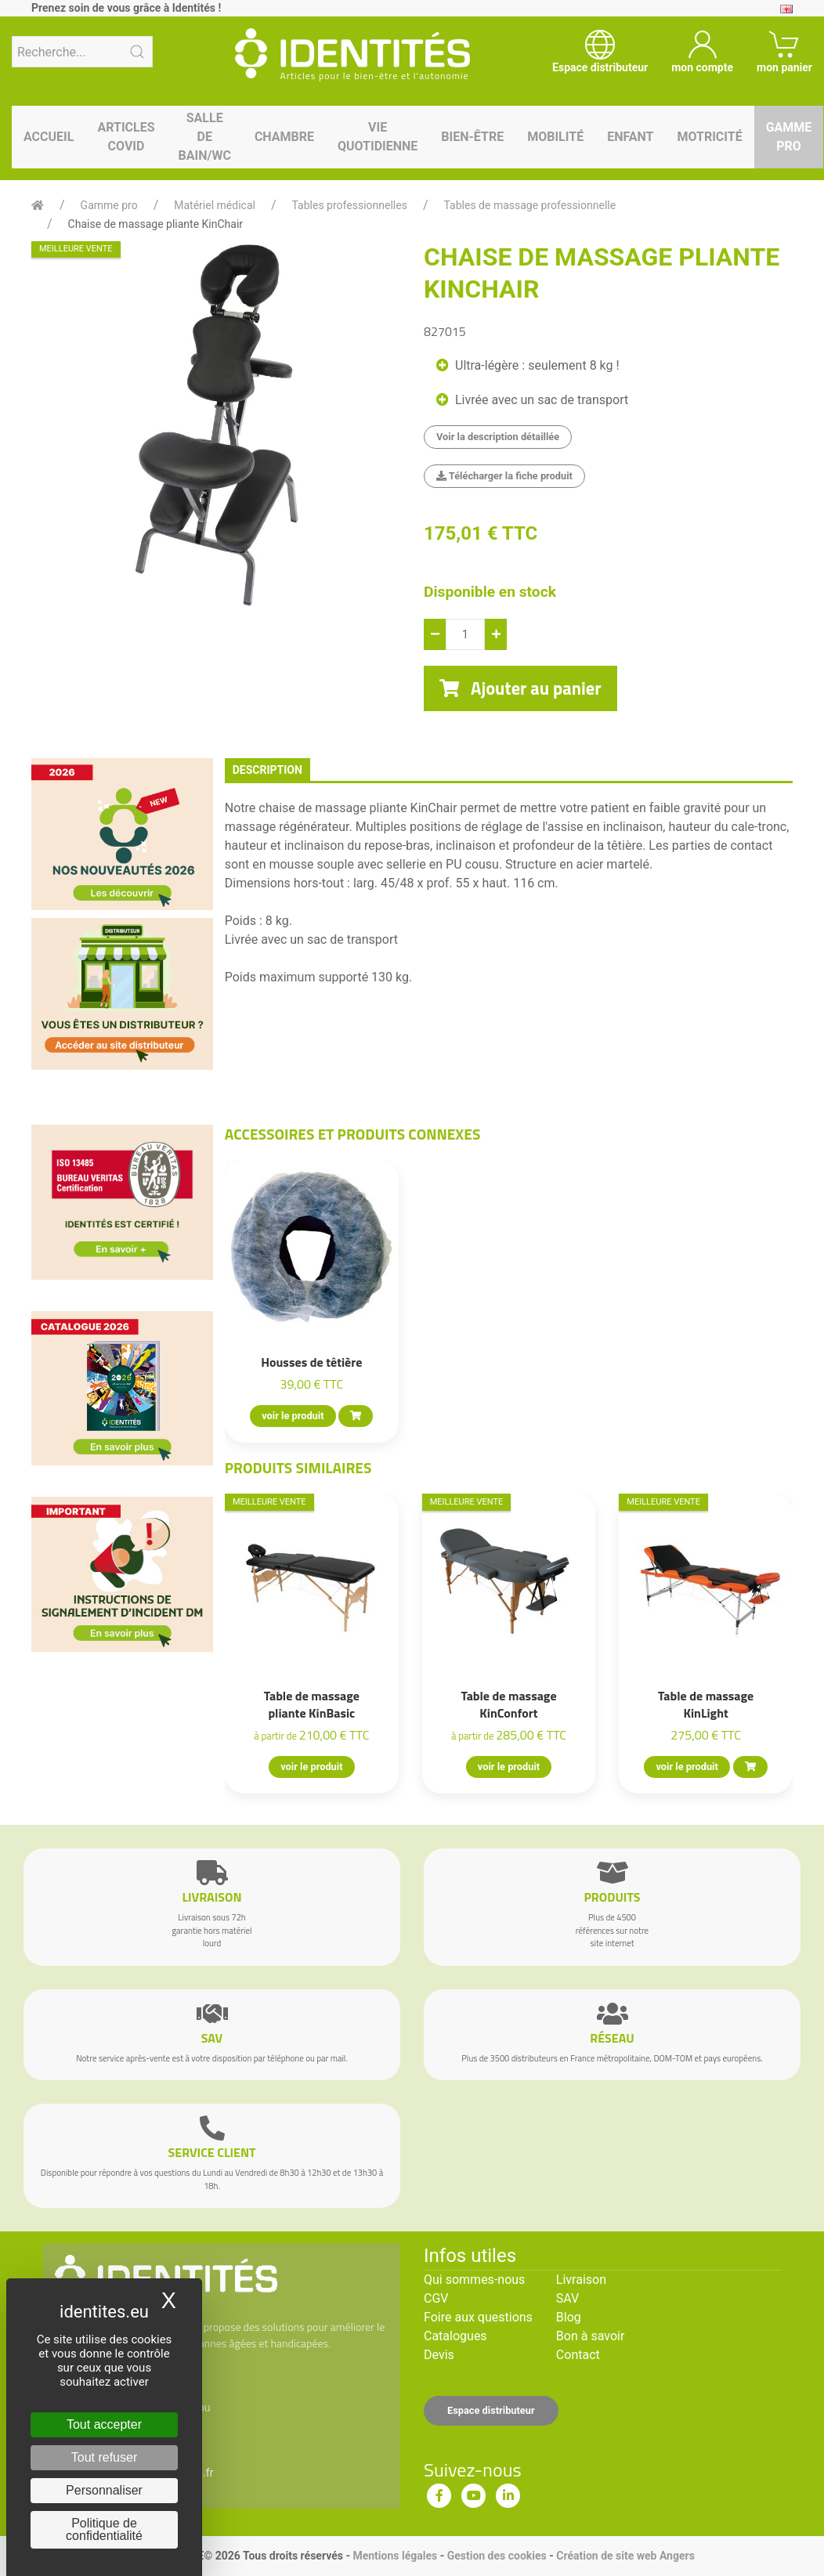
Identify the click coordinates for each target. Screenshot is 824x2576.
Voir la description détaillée (497, 437)
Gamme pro (789, 137)
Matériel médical (214, 205)
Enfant (630, 136)
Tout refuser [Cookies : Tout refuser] (104, 2457)
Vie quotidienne (377, 137)
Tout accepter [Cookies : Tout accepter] (104, 2424)
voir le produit (292, 1416)
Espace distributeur (491, 2410)
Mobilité (555, 136)
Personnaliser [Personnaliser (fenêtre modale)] (104, 2490)
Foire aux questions (478, 2317)
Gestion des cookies (497, 2555)
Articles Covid (125, 137)
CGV (436, 2298)
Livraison (581, 2279)
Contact (578, 2354)
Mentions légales (394, 2555)
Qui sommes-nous (474, 2279)
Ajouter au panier (520, 688)
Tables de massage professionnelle (530, 205)
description (267, 770)
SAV (567, 2298)
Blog (568, 2317)
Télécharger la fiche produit (504, 476)
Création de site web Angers (625, 2555)
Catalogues (455, 2336)
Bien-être (472, 136)
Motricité (709, 136)
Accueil (48, 136)
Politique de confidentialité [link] (104, 2529)
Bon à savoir (590, 2336)
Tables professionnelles (349, 205)
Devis (439, 2354)
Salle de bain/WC (205, 136)
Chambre (284, 136)
